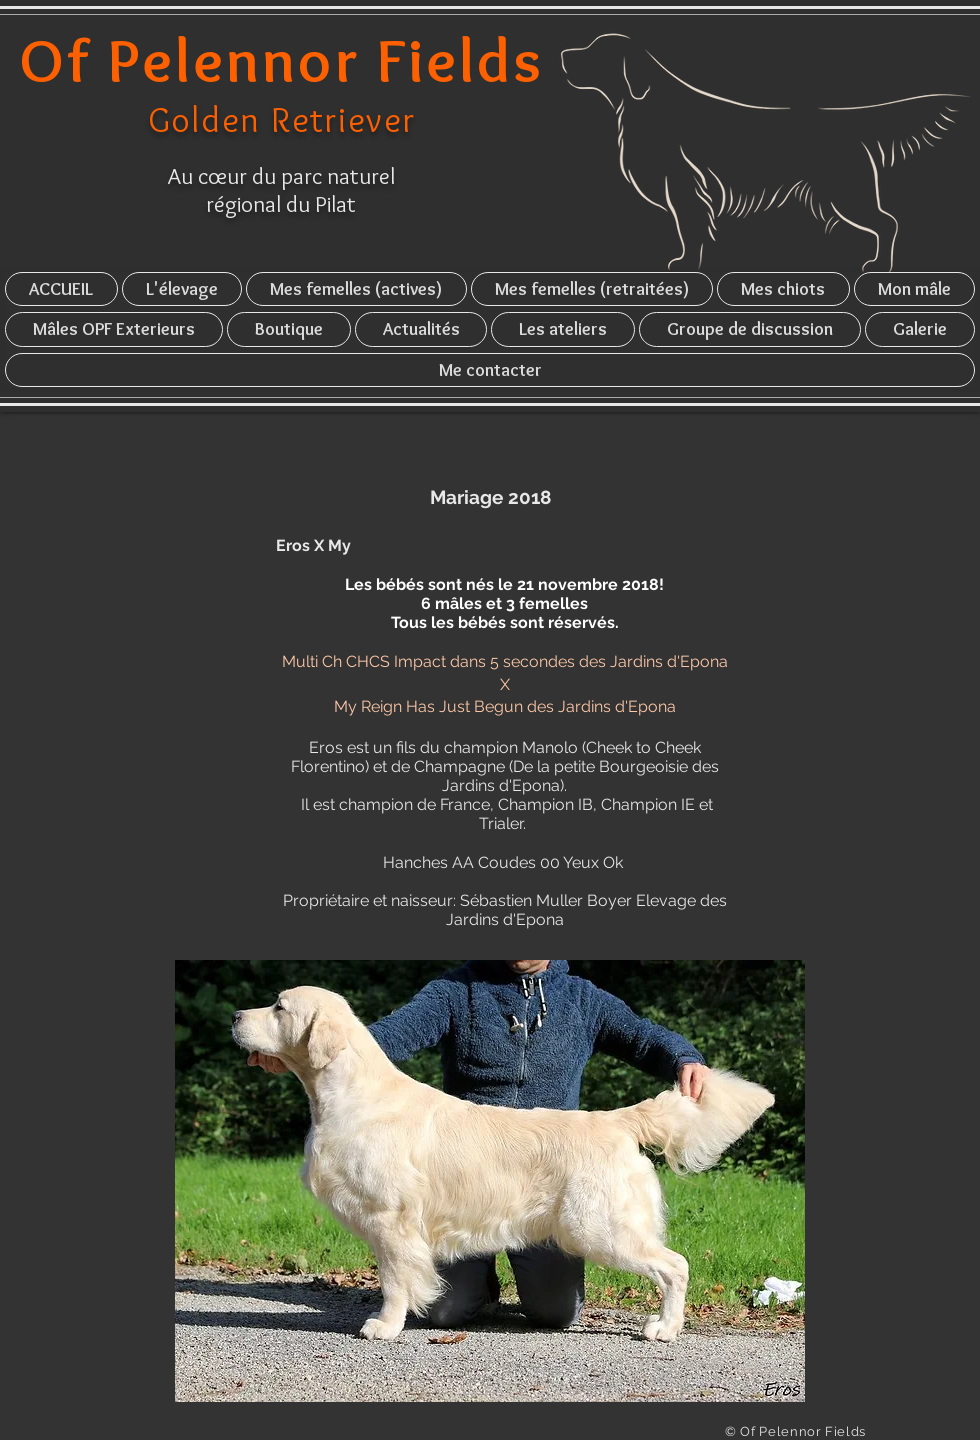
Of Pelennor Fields (282, 60)
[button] (182, 289)
